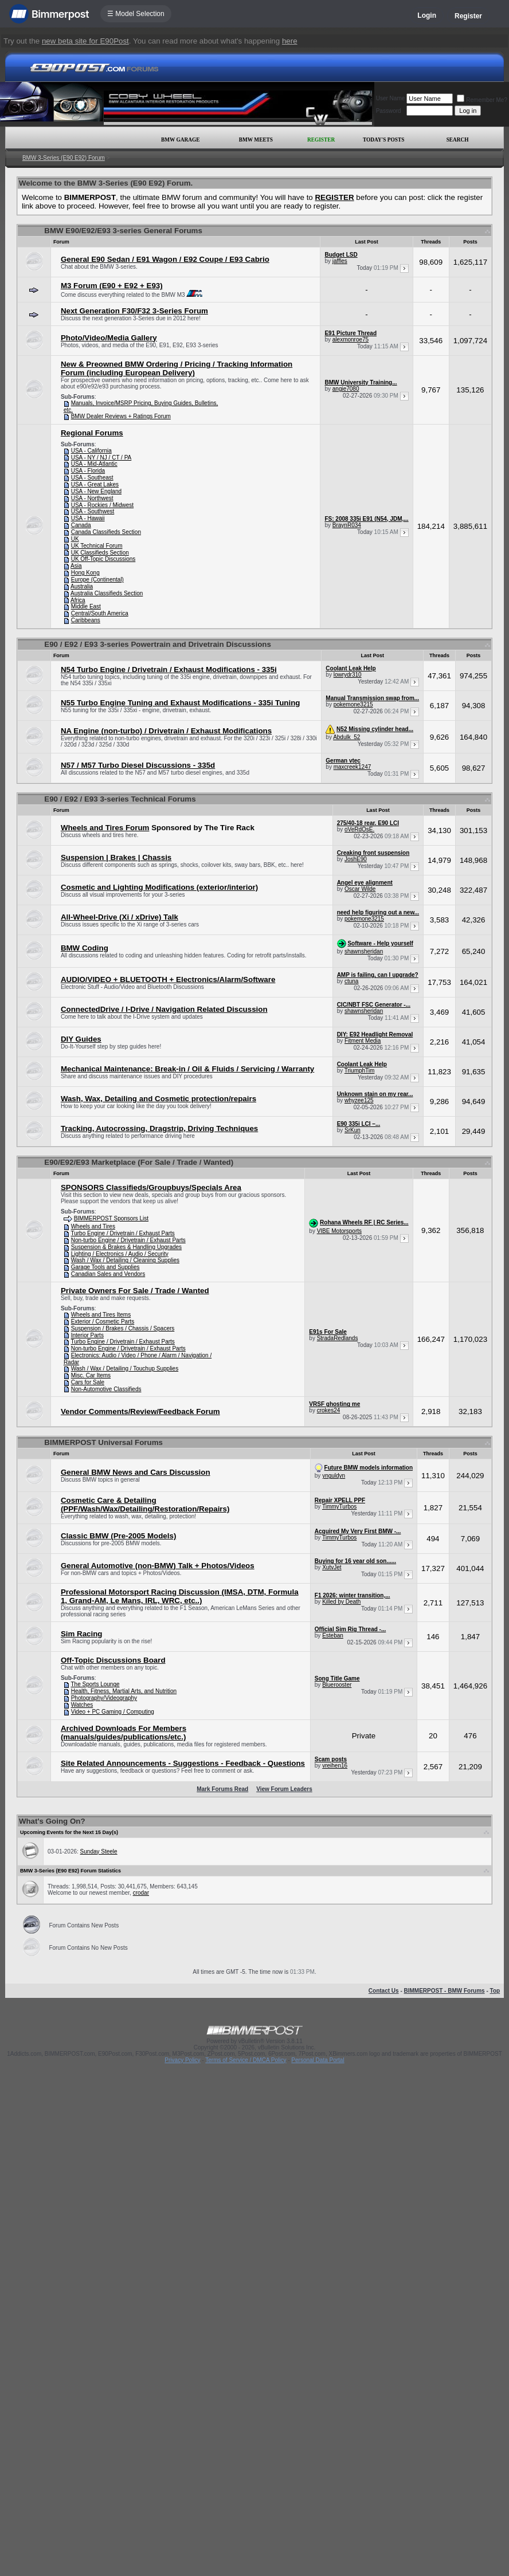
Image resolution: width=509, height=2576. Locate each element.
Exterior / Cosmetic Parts (103, 1321)
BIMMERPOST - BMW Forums (444, 1991)
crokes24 (328, 1410)
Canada (81, 525)
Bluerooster (336, 1685)
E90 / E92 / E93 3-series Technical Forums (119, 799)
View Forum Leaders (284, 1789)
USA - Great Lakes (95, 484)
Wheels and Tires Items (101, 1314)
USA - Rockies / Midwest (102, 505)
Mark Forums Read (222, 1789)
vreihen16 (334, 1765)
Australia (82, 586)
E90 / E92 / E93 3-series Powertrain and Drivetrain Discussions (157, 644)
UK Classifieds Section (100, 552)
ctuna (351, 981)
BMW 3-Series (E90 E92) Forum (63, 158)
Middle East (86, 606)
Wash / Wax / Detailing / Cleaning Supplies (125, 1260)
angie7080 (345, 389)
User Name (390, 98)
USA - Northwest (92, 498)
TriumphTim (359, 1070)
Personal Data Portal (317, 2060)
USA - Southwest (93, 511)
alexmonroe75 (350, 339)
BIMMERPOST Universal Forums (103, 1442)
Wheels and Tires (93, 1226)
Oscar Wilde (359, 889)
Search (458, 140)
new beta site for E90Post (85, 41)
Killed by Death (341, 1602)
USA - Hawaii (88, 518)
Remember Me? (482, 100)
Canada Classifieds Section (106, 532)
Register (468, 16)
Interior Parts (87, 1335)
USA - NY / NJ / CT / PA (101, 457)
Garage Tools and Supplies (105, 1267)
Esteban (332, 1635)
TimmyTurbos (339, 1506)
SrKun (352, 1130)
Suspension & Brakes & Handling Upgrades (126, 1247)
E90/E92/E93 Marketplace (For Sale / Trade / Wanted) (138, 1162)
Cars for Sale (87, 1382)
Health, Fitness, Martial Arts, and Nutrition (124, 1691)
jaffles (339, 261)
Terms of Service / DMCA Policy (245, 2060)
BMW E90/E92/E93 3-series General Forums (123, 230)
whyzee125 (359, 1100)
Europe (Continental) (97, 579)
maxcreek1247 (352, 767)
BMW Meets (256, 140)
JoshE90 (355, 859)
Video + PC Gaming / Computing (112, 1712)
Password (388, 111)
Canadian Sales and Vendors (108, 1274)
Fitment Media (362, 1041)
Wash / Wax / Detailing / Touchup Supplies (125, 1368)
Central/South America (99, 613)
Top (495, 1991)
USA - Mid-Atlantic (94, 464)
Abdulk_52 (346, 737)
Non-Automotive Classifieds (106, 1389)
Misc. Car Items (91, 1375)
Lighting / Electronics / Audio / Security (120, 1254)
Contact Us (384, 1991)
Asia (76, 566)
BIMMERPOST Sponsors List (111, 1218)
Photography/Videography (104, 1698)
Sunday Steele (99, 1851)
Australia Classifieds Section (107, 593)
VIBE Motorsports (339, 1231)
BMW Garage (180, 140)
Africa (78, 600)
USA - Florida (88, 471)
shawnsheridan (363, 951)
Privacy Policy (182, 2060)
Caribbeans (85, 620)
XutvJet (331, 1567)
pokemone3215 (353, 704)
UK (75, 539)
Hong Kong (85, 573)
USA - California (91, 450)
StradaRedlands (337, 1338)
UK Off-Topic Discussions (103, 559)
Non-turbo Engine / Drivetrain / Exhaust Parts (128, 1240)
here (289, 41)
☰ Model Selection (136, 14)
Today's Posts (383, 140)
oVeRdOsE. (359, 829)
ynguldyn (333, 1475)
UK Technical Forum (97, 546)
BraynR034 (346, 525)
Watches (82, 1705)
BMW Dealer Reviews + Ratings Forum (121, 416)
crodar (141, 1893)
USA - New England (96, 491)
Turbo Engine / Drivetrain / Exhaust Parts (122, 1233)
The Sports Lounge (95, 1684)
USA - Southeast (92, 477)
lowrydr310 (348, 675)
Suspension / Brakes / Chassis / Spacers (123, 1328)
